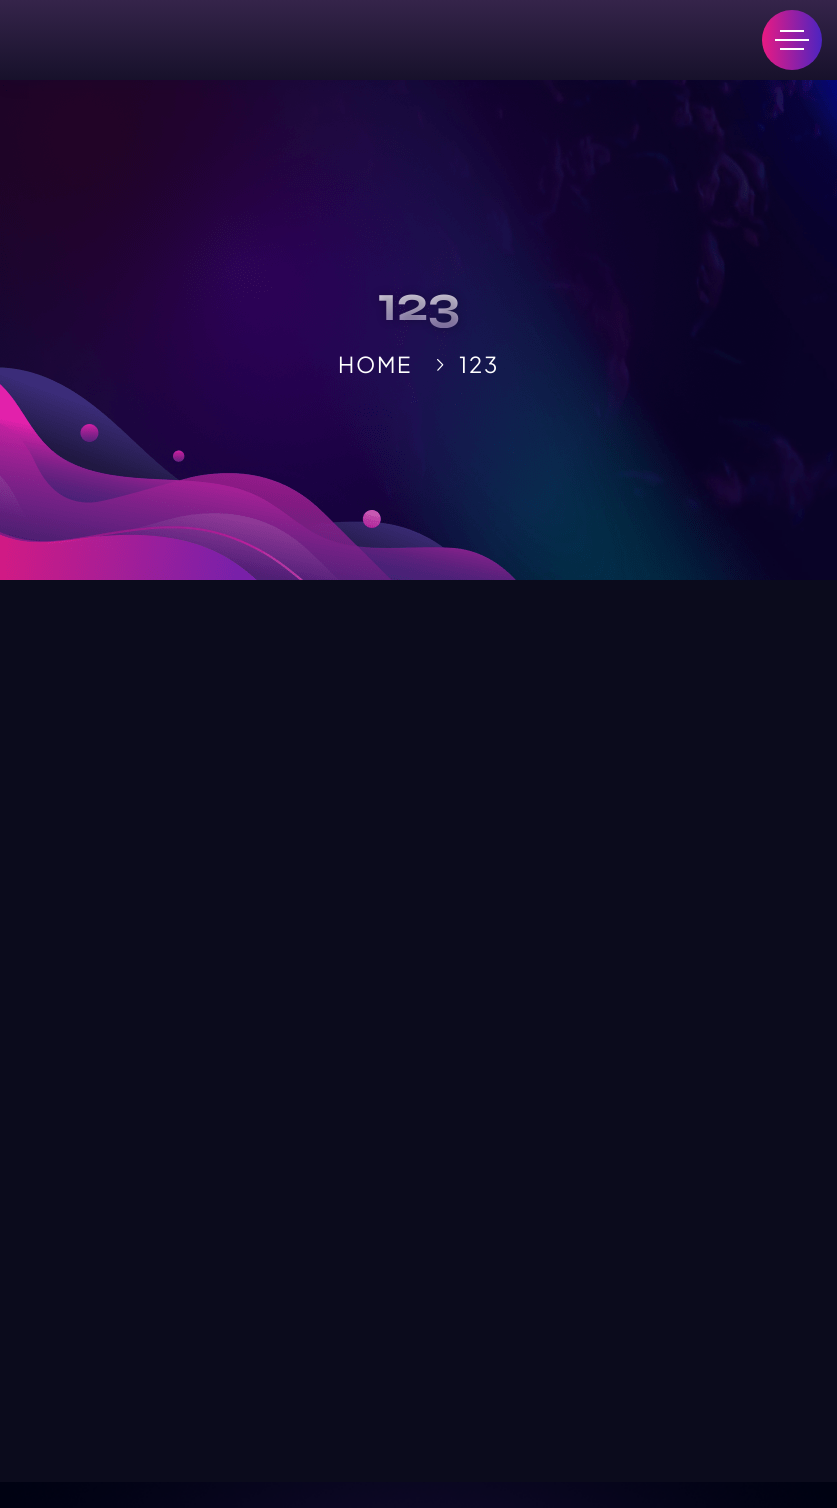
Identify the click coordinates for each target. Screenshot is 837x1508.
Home (374, 364)
